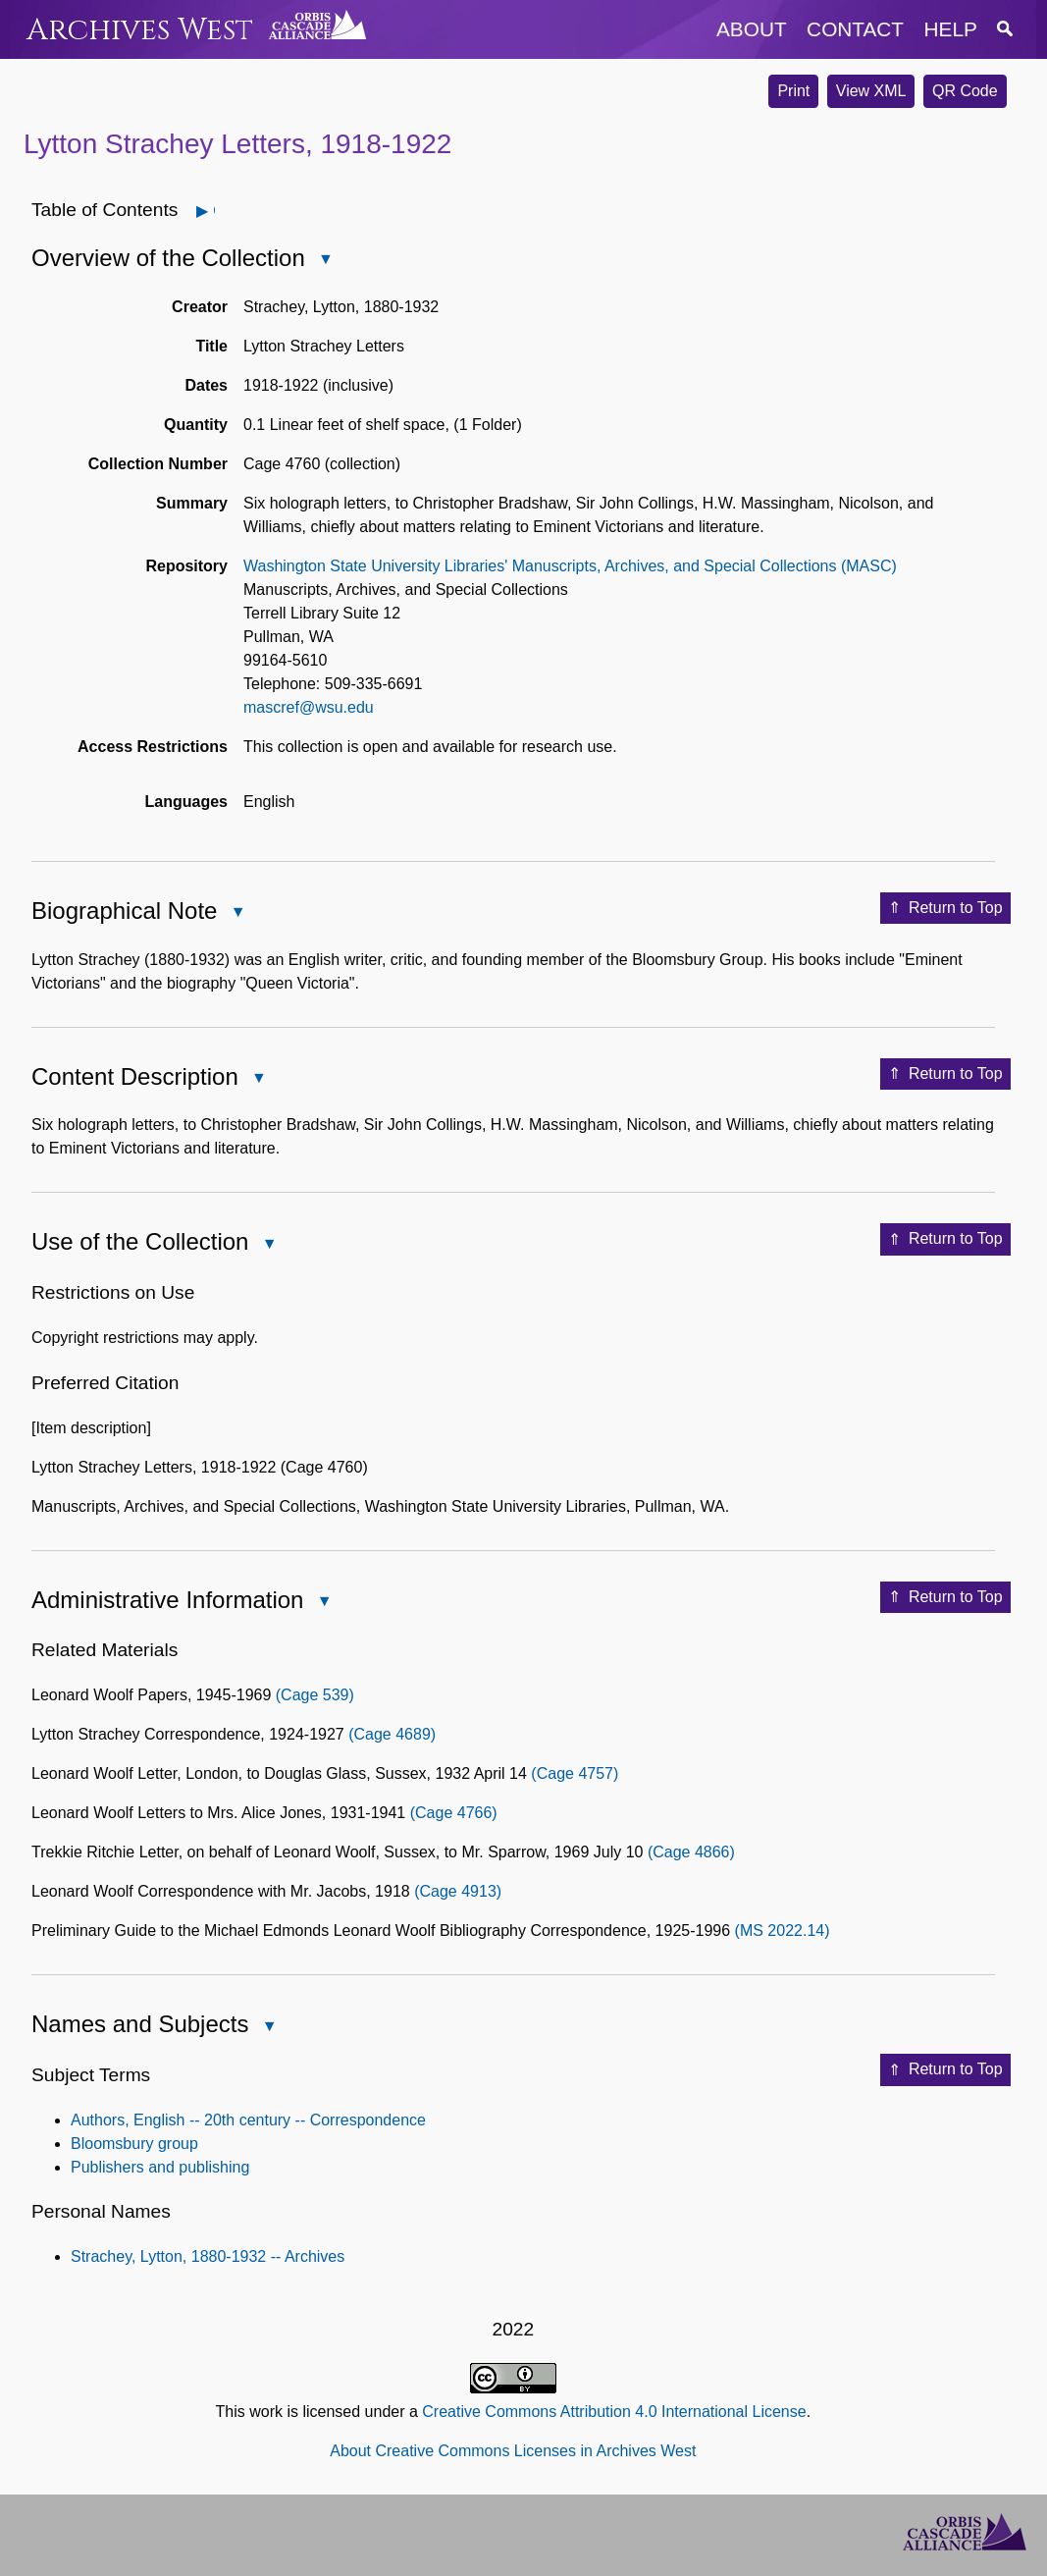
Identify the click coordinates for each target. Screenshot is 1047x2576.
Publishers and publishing (160, 2167)
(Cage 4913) (457, 1891)
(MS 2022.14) (782, 1930)
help (950, 29)
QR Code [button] (965, 90)
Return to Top (945, 908)
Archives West (139, 30)
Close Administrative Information (323, 1602)
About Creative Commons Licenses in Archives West (513, 2450)
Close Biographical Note (236, 913)
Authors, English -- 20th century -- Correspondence (248, 2120)
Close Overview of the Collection (325, 260)
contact (855, 29)
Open (213, 210)
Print (793, 90)
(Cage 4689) (392, 1734)
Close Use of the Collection (268, 1245)
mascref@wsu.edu (308, 707)
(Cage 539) (315, 1695)
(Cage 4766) (453, 1812)
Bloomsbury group (134, 2143)
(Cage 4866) (691, 1852)
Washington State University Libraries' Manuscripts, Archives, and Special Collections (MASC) (570, 566)
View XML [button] (871, 90)
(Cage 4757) (574, 1773)
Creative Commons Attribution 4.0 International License (614, 2411)
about (751, 29)
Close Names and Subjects (268, 2027)
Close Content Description (258, 1079)
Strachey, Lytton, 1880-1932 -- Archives (207, 2256)
